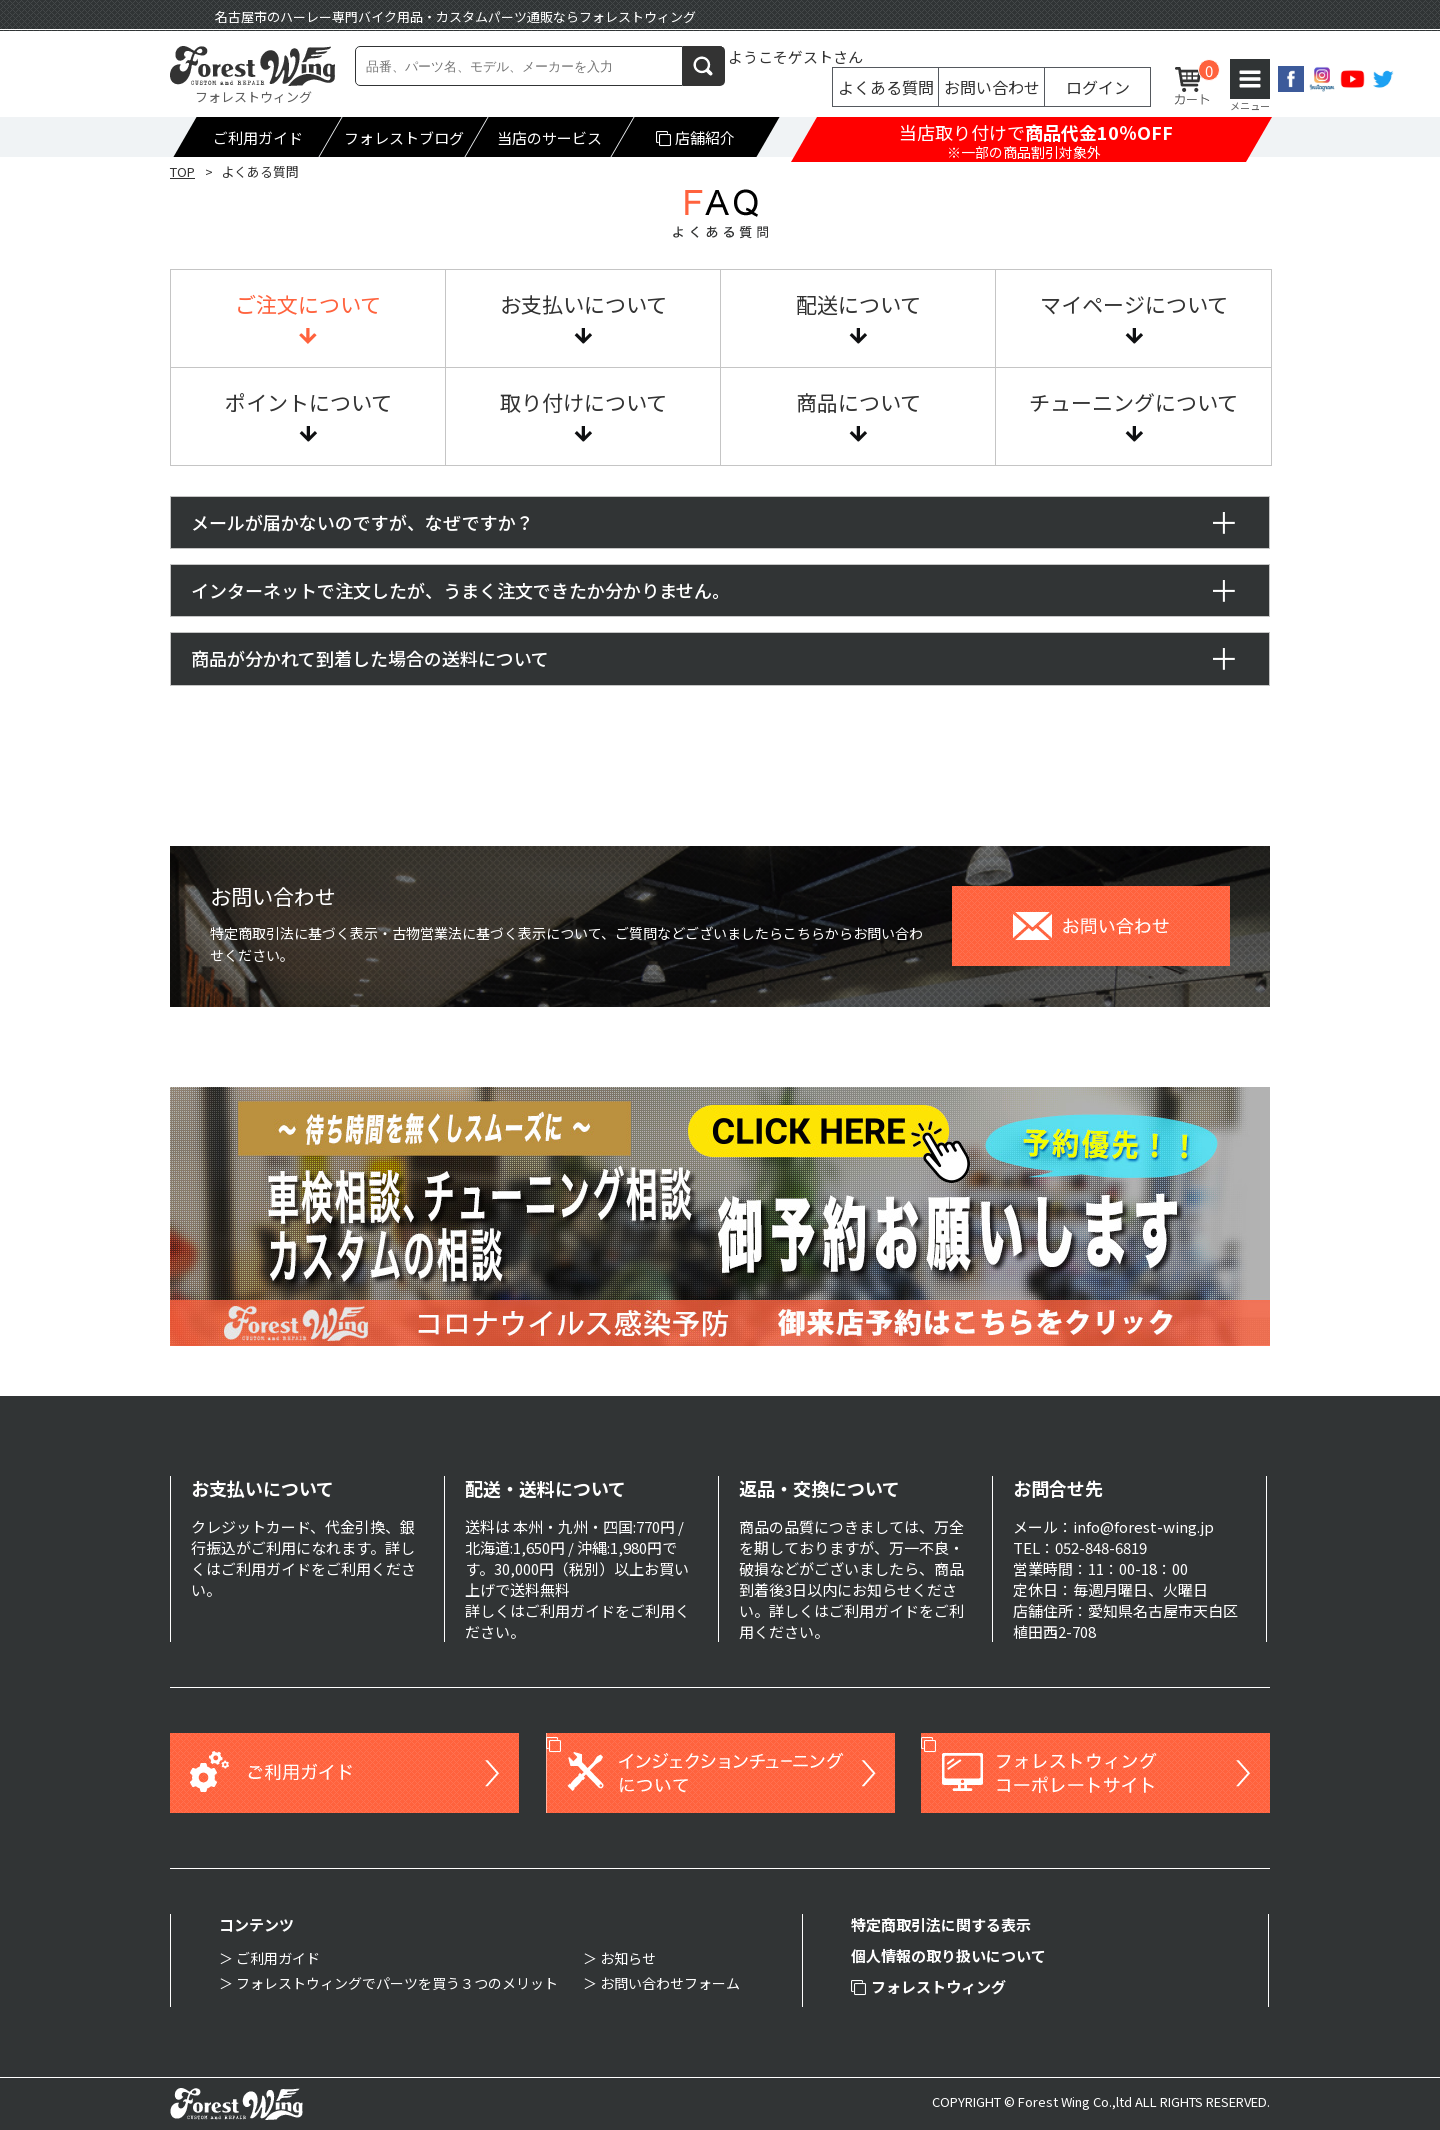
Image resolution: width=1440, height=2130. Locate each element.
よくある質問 (886, 87)
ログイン (1098, 87)
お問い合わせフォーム (670, 1983)
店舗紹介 (696, 137)
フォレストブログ (404, 137)
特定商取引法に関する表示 (941, 1924)
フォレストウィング (928, 1986)
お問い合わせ (992, 87)
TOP (182, 171)
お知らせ (628, 1958)
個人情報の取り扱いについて (948, 1955)
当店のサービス (549, 137)
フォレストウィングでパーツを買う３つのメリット (397, 1983)
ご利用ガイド (258, 137)
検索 (704, 65)
